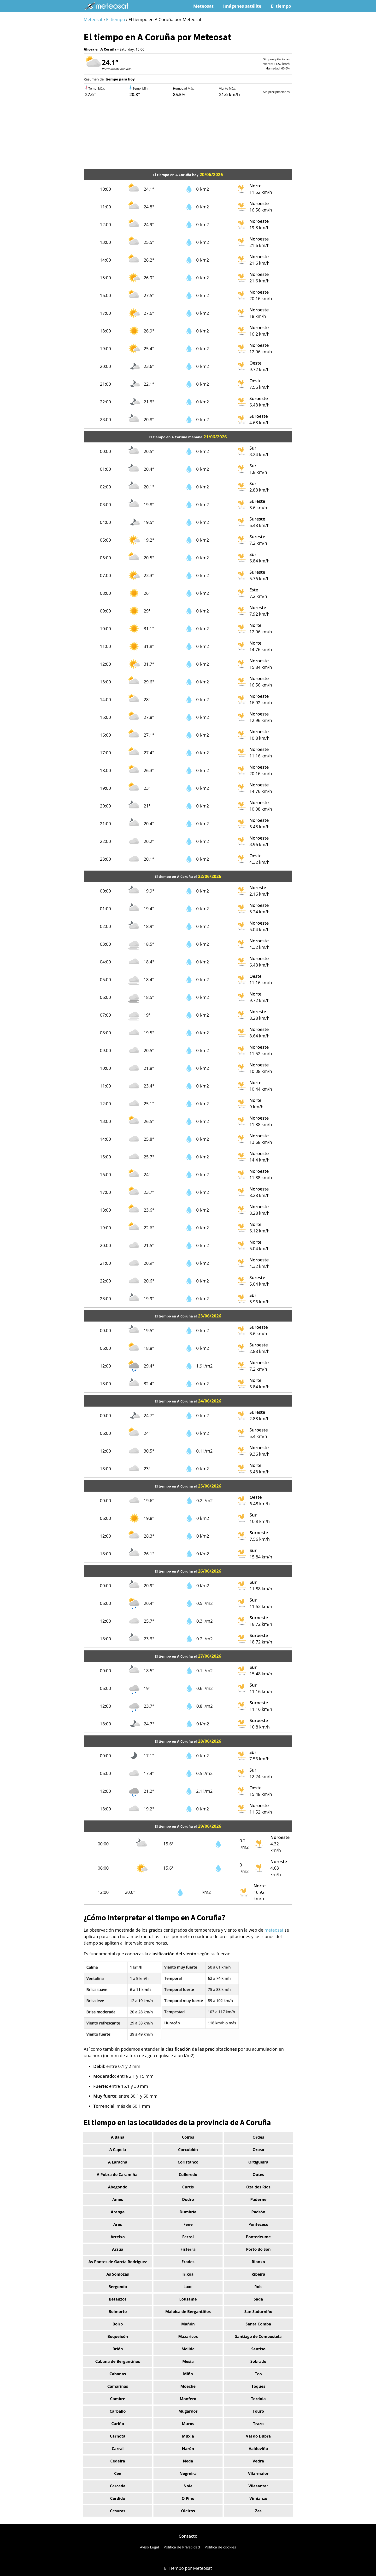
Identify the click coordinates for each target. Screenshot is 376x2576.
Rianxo (258, 2261)
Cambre (117, 2398)
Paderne (258, 2199)
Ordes (258, 2137)
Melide (188, 2349)
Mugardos (188, 2411)
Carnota (117, 2436)
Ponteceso (258, 2224)
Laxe (188, 2286)
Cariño (117, 2423)
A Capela (117, 2149)
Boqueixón (117, 2336)
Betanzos (118, 2299)
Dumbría (188, 2212)
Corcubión (188, 2149)
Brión (117, 2349)
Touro (258, 2411)
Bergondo (117, 2286)
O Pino (188, 2498)
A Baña (117, 2137)
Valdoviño (258, 2448)
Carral (118, 2448)
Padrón (258, 2212)
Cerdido (117, 2498)
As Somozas (117, 2274)
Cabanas (117, 2373)
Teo (258, 2373)
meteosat (273, 1930)
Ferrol (188, 2236)
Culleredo (188, 2174)
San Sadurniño (258, 2311)
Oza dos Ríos (258, 2187)
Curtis (188, 2187)
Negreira (188, 2473)
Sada (258, 2299)
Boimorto (118, 2311)
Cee (117, 2473)
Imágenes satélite (242, 6)
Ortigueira (258, 2162)
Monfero (188, 2398)
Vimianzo (258, 2498)
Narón (188, 2448)
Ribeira (258, 2274)
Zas (258, 2510)
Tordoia (258, 2398)
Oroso (258, 2149)
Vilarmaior (258, 2473)
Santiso (258, 2349)
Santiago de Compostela (258, 2336)
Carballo (118, 2411)
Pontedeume (258, 2236)
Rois (258, 2286)
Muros (188, 2423)
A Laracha (117, 2162)
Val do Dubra (258, 2436)
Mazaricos (188, 2336)
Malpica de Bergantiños (188, 2311)
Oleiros (188, 2510)
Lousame (188, 2299)
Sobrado (258, 2361)
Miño (188, 2373)
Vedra (258, 2461)
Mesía (188, 2361)
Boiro (117, 2324)
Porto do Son (258, 2249)
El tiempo (281, 6)
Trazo (258, 2423)
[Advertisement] (188, 135)
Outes (258, 2174)
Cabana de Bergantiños (117, 2361)
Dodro (188, 2199)
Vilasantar (258, 2486)
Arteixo (118, 2236)
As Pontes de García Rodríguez (117, 2261)
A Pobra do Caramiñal (118, 2174)
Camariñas (117, 2386)
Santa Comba (258, 2324)
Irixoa (188, 2274)
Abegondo (117, 2187)
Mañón (188, 2324)
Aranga (118, 2212)
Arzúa (117, 2249)
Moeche (187, 2386)
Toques (258, 2386)
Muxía (188, 2436)
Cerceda (117, 2486)
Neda (188, 2461)
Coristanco (188, 2162)
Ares (117, 2224)
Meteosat (203, 6)
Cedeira (117, 2461)
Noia (188, 2486)
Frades (188, 2261)
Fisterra (188, 2249)
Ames (117, 2199)
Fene (188, 2224)
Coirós (188, 2137)
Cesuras (117, 2510)
